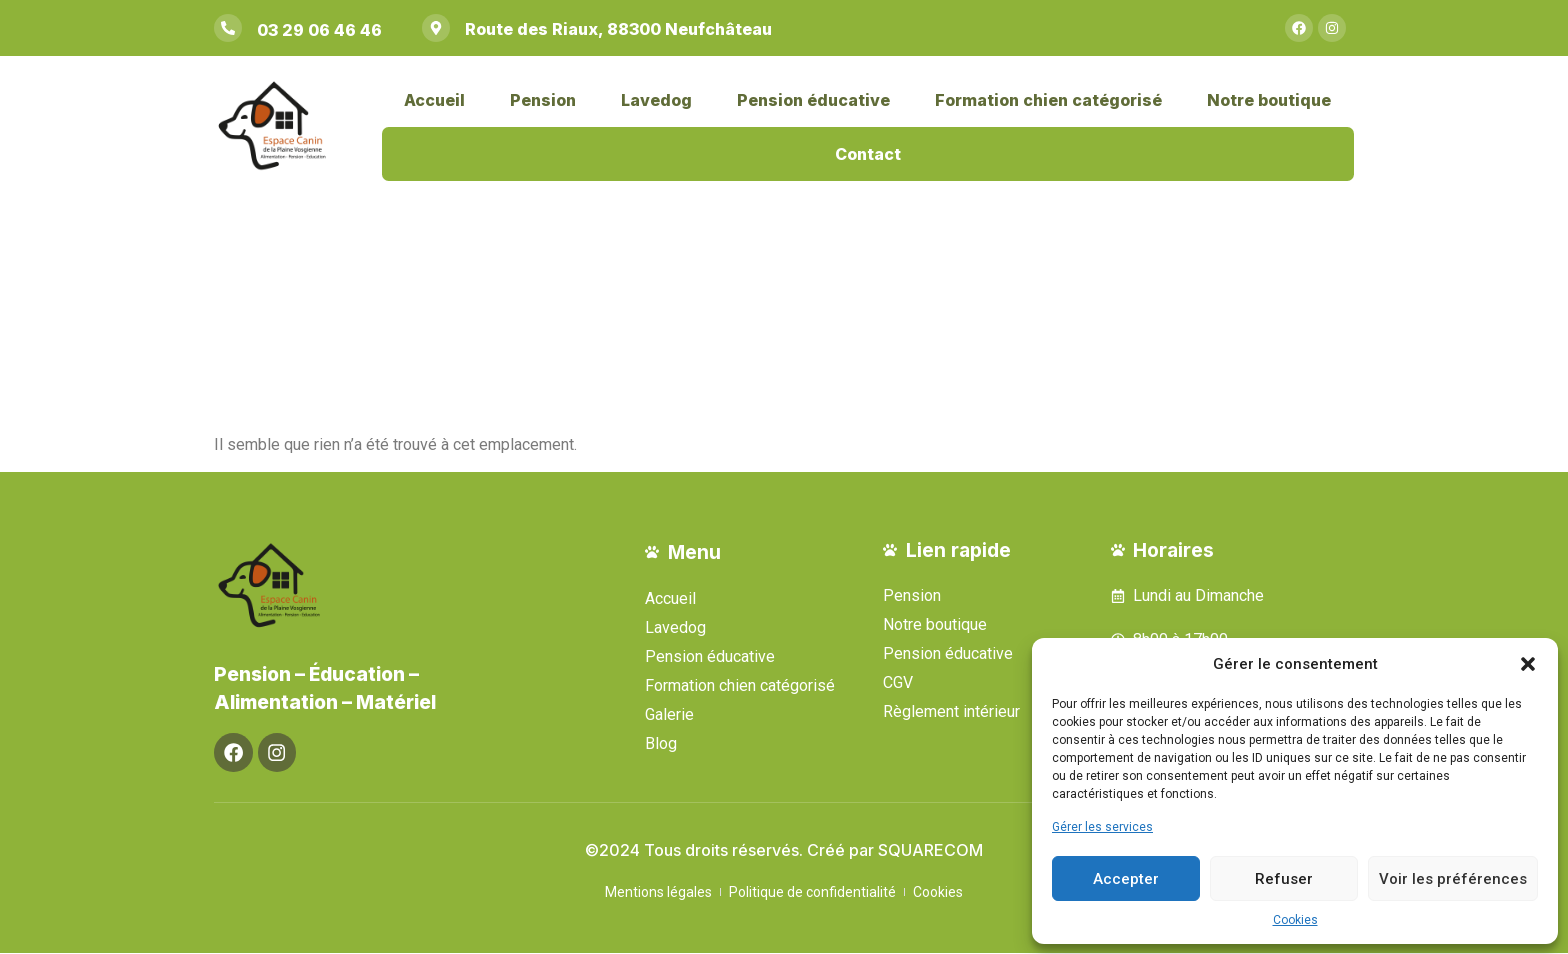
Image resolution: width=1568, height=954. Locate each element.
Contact (868, 154)
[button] (1528, 664)
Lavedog (656, 100)
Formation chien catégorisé (1048, 100)
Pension (543, 100)
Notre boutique (1269, 100)
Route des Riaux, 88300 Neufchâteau (618, 29)
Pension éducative (813, 100)
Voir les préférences (1453, 879)
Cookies (1295, 920)
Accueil (434, 100)
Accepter (1126, 879)
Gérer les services (1102, 827)
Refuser (1284, 879)
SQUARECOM (930, 851)
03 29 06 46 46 (319, 30)
